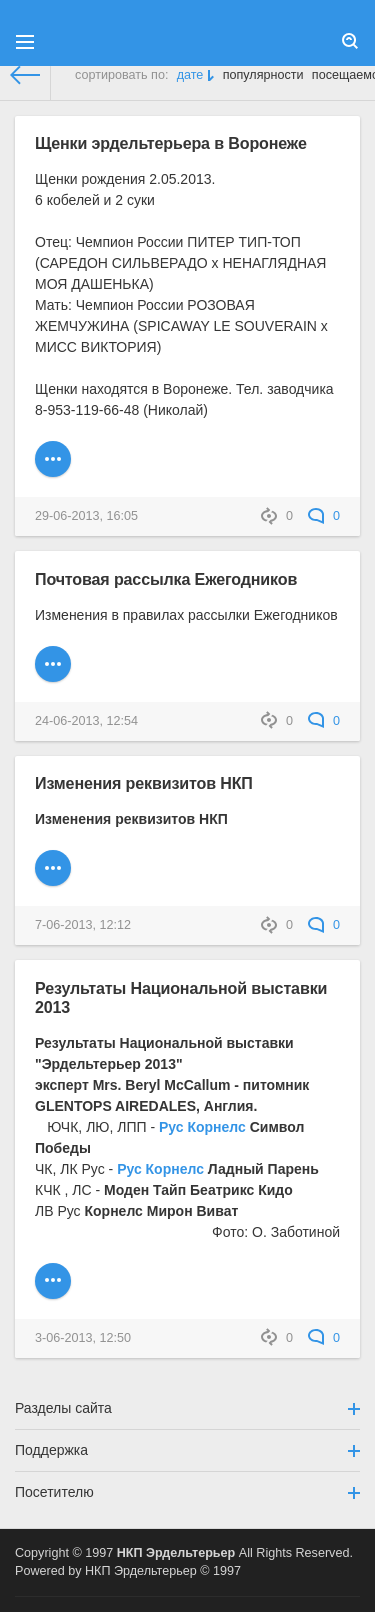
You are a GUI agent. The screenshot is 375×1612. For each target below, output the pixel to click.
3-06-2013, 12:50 (83, 1338)
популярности (263, 75)
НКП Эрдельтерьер (176, 1553)
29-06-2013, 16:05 (86, 516)
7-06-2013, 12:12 (83, 925)
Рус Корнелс (202, 1127)
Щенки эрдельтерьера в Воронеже (171, 143)
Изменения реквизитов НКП (144, 783)
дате (190, 75)
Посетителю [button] (187, 1492)
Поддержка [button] (187, 1450)
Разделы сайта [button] (187, 1408)
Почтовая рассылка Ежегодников (166, 579)
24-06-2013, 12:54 (86, 721)
